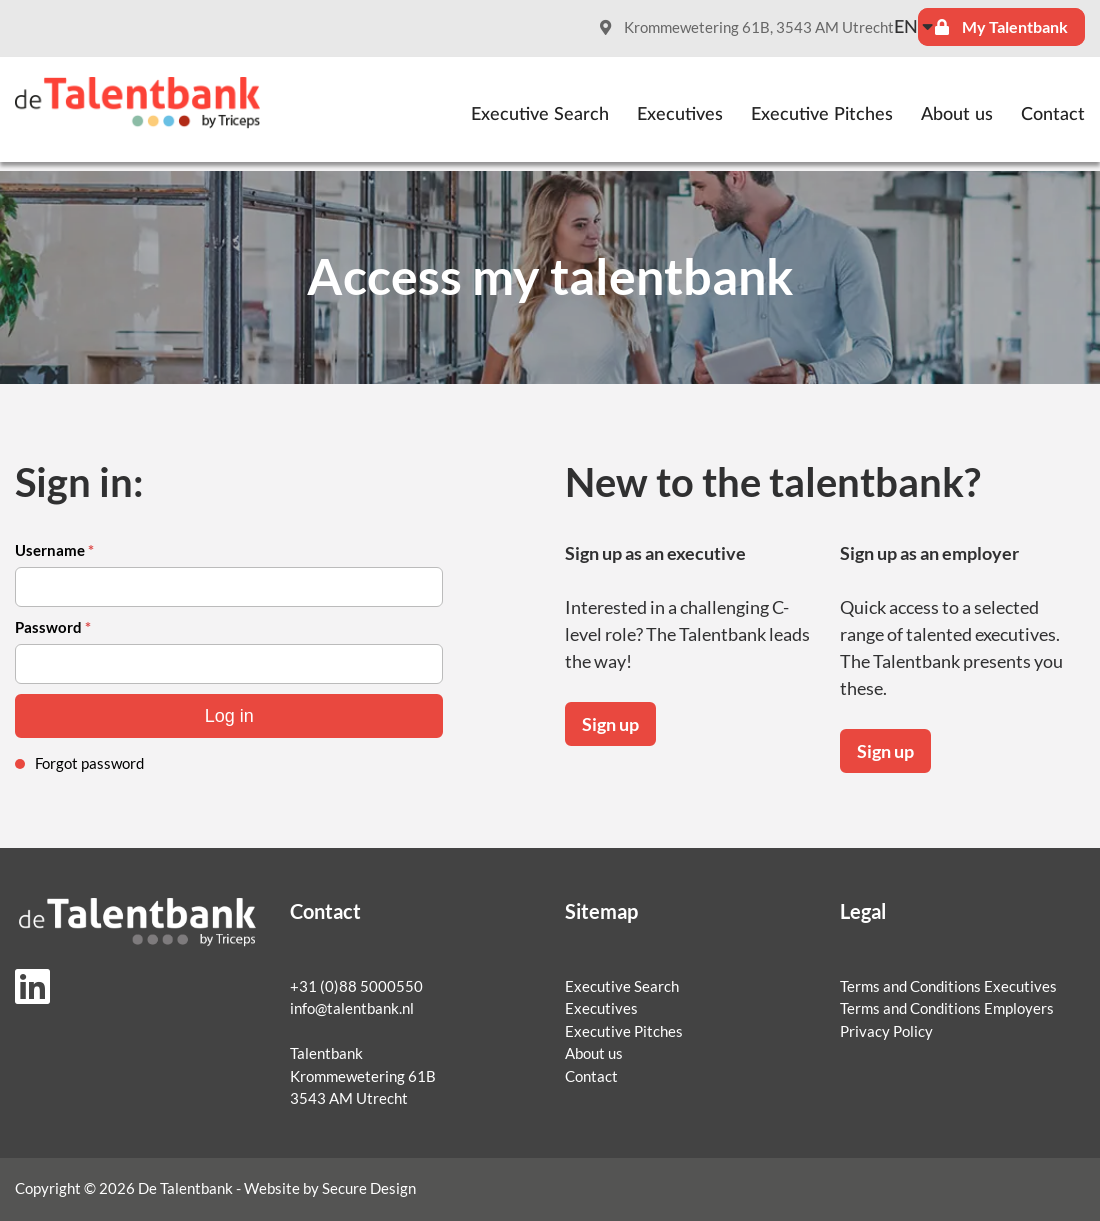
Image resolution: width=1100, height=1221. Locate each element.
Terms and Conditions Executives (948, 986)
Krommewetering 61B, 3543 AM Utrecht (747, 27)
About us (957, 115)
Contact (1053, 115)
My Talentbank (1001, 27)
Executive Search (540, 115)
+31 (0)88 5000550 (356, 986)
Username (54, 550)
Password (53, 627)
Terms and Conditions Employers (947, 1008)
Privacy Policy (886, 1031)
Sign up (610, 724)
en (906, 28)
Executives (680, 115)
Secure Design (369, 1188)
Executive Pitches (822, 115)
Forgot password (89, 763)
